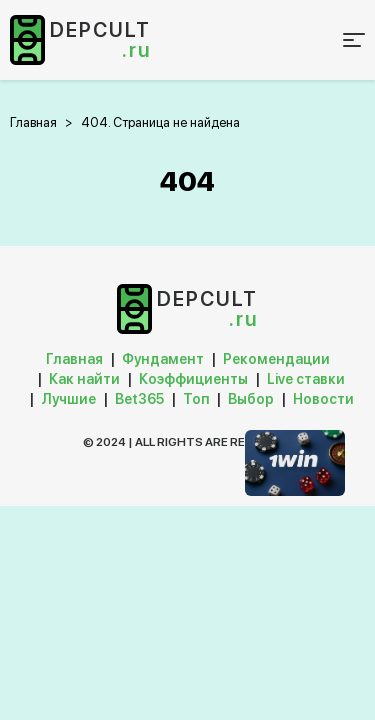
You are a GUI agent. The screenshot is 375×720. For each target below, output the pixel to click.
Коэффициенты (193, 379)
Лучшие (68, 399)
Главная (74, 359)
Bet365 (139, 399)
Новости (323, 399)
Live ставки (306, 379)
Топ (196, 399)
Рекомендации (276, 359)
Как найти (84, 379)
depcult (100, 40)
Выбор (251, 399)
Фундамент (163, 359)
